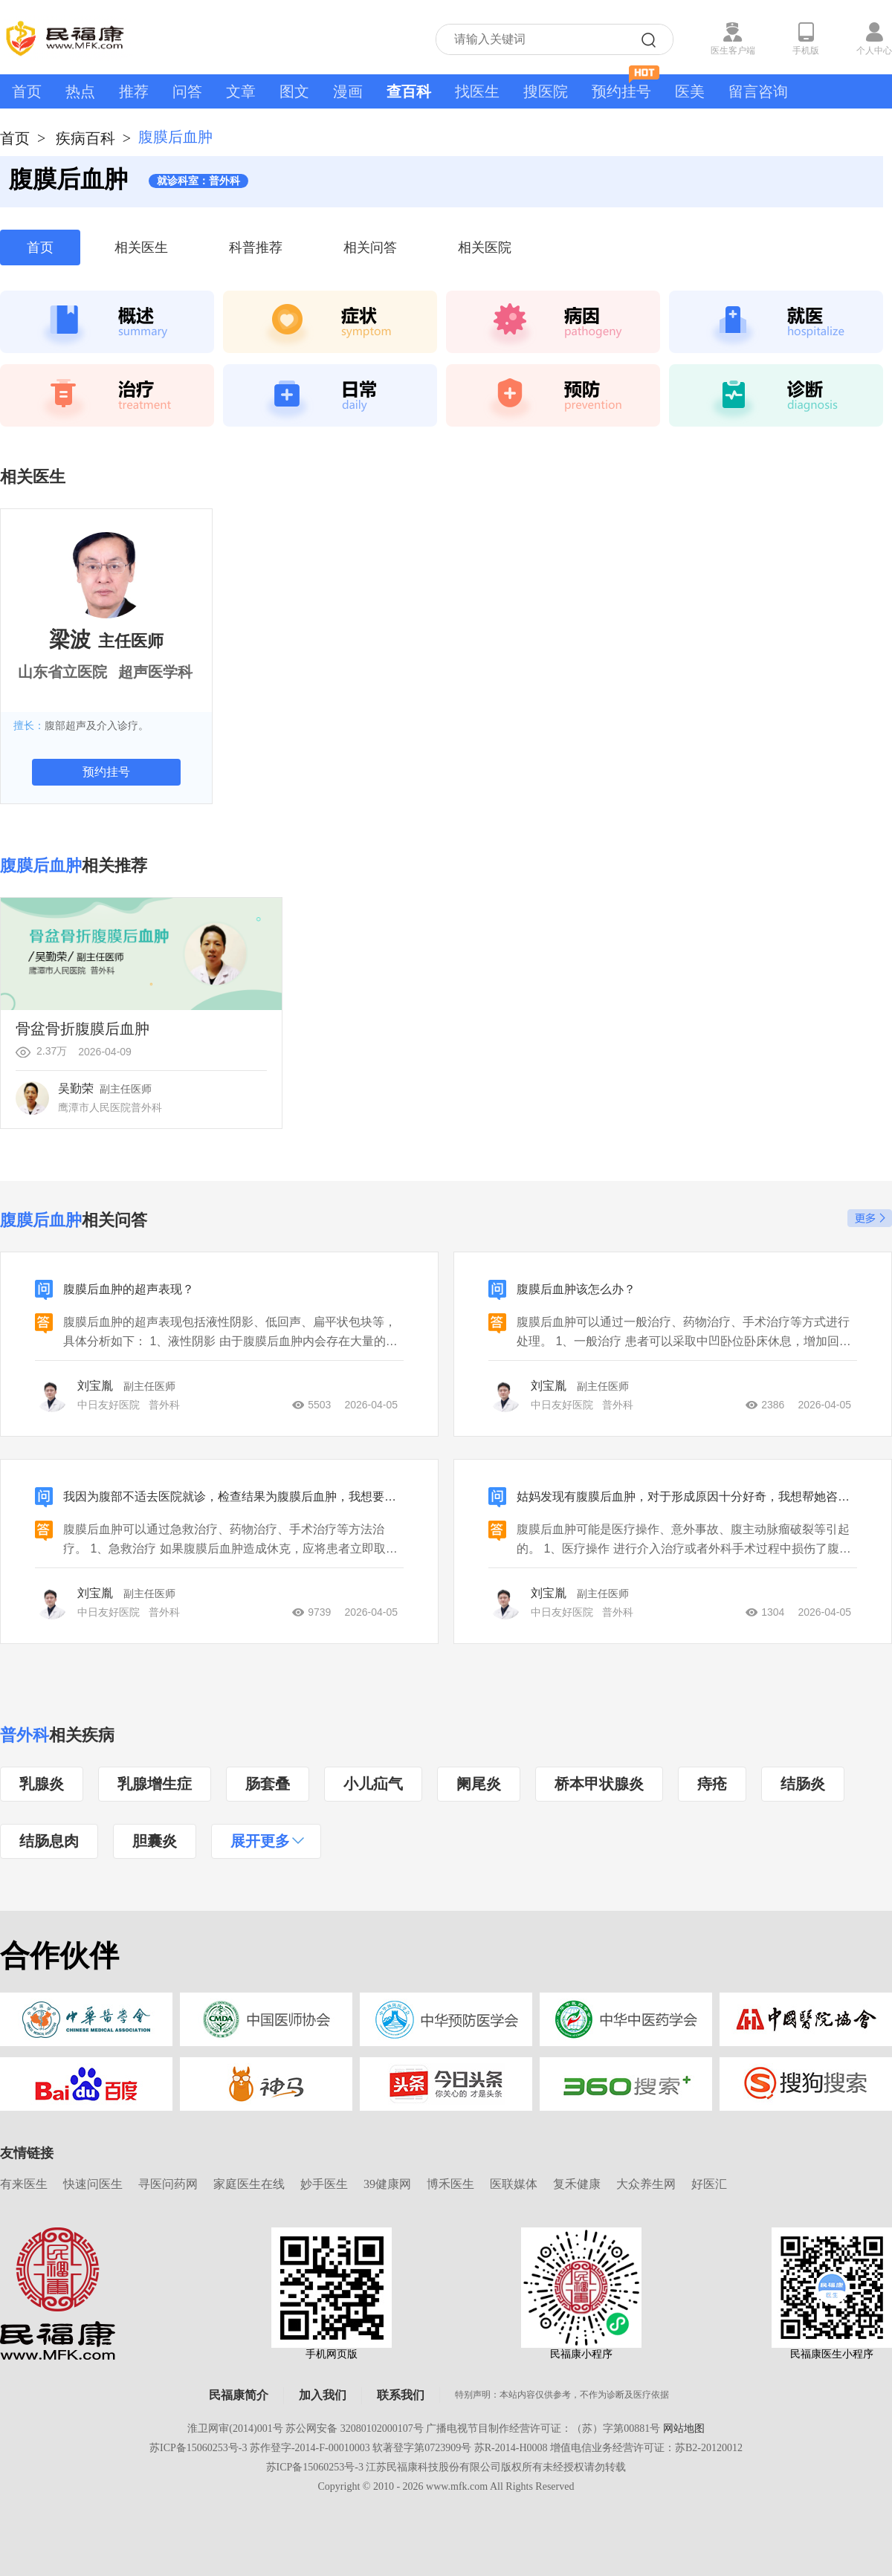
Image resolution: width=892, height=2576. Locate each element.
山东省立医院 (62, 672)
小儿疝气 (373, 1784)
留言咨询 (758, 91)
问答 (187, 91)
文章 (241, 91)
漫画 (348, 91)
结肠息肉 (49, 1841)
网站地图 (684, 2428)
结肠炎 (802, 1784)
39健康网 (387, 2184)
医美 (690, 91)
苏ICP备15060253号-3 (198, 2447)
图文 (294, 91)
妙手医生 (324, 2184)
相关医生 (141, 247)
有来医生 (24, 2184)
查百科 (409, 91)
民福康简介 (238, 2395)
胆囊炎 (154, 1841)
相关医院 (484, 247)
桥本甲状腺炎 (599, 1784)
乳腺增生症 (154, 1784)
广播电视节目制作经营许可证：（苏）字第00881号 (543, 2428)
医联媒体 (513, 2184)
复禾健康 (577, 2184)
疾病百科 (85, 138)
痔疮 (712, 1784)
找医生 (477, 91)
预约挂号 (625, 87)
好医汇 (709, 2184)
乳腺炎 (41, 1784)
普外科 (24, 1735)
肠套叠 (267, 1784)
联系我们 (400, 2395)
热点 (80, 91)
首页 (27, 91)
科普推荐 (255, 247)
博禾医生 (450, 2184)
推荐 (134, 91)
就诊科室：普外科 (198, 181)
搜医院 (545, 91)
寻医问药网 (168, 2184)
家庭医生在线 (249, 2184)
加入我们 (322, 2395)
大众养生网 (646, 2184)
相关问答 (370, 247)
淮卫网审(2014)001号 (234, 2428)
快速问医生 (93, 2184)
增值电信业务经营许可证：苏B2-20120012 (646, 2447)
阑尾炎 (478, 1784)
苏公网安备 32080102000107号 (354, 2428)
